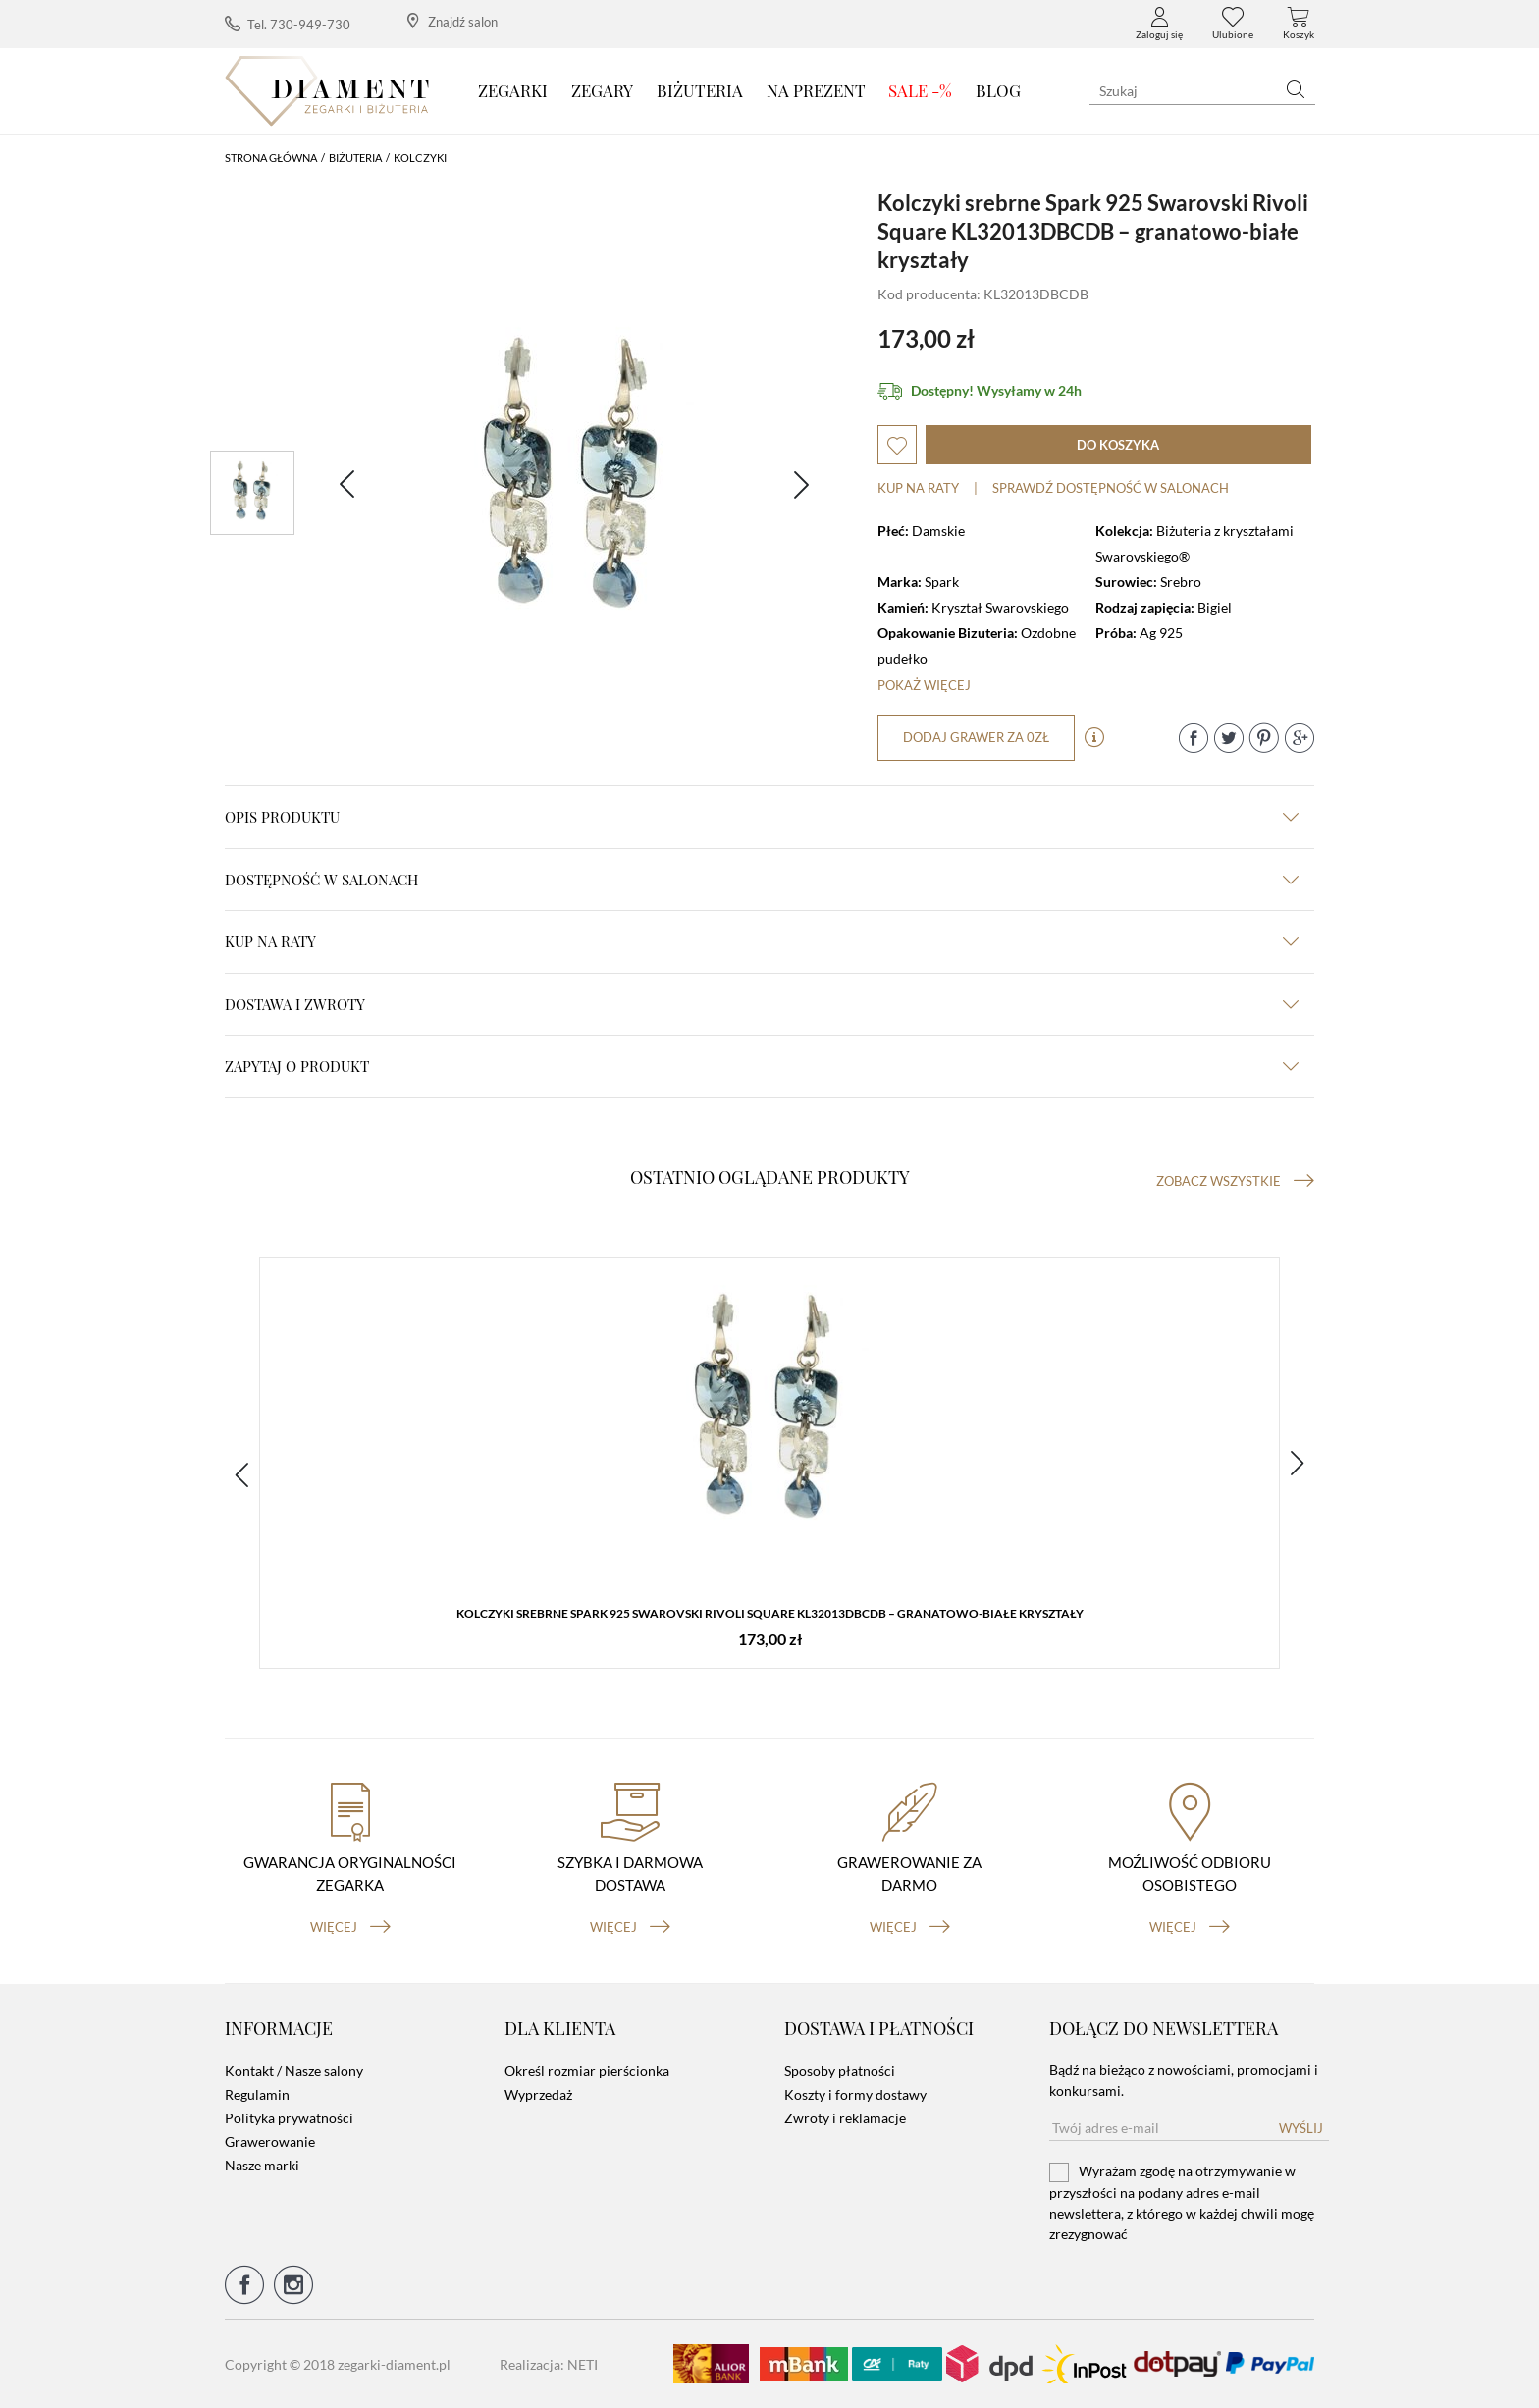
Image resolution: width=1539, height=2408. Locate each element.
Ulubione (1232, 23)
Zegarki (513, 90)
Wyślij (1301, 2128)
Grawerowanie (270, 2141)
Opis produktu (762, 817)
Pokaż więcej (924, 685)
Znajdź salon (452, 21)
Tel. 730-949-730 (287, 24)
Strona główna (271, 157)
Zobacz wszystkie (1235, 1181)
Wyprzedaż (538, 2094)
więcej (350, 1927)
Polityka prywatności (289, 2118)
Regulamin (257, 2094)
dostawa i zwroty (762, 1004)
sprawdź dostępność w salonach (1110, 488)
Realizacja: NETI (549, 2364)
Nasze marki (262, 2165)
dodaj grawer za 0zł (976, 737)
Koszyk (1298, 23)
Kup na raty (918, 488)
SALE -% (920, 90)
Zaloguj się (1159, 23)
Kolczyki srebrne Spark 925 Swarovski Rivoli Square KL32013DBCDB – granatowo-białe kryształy (770, 1613)
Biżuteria (700, 90)
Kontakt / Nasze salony (294, 2070)
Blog (998, 90)
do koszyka (1118, 445)
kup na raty (762, 941)
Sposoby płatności (839, 2070)
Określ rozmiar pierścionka (586, 2070)
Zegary (602, 90)
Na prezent (816, 90)
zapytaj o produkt (762, 1066)
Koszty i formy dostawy (855, 2094)
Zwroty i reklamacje (845, 2118)
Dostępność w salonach (762, 879)
